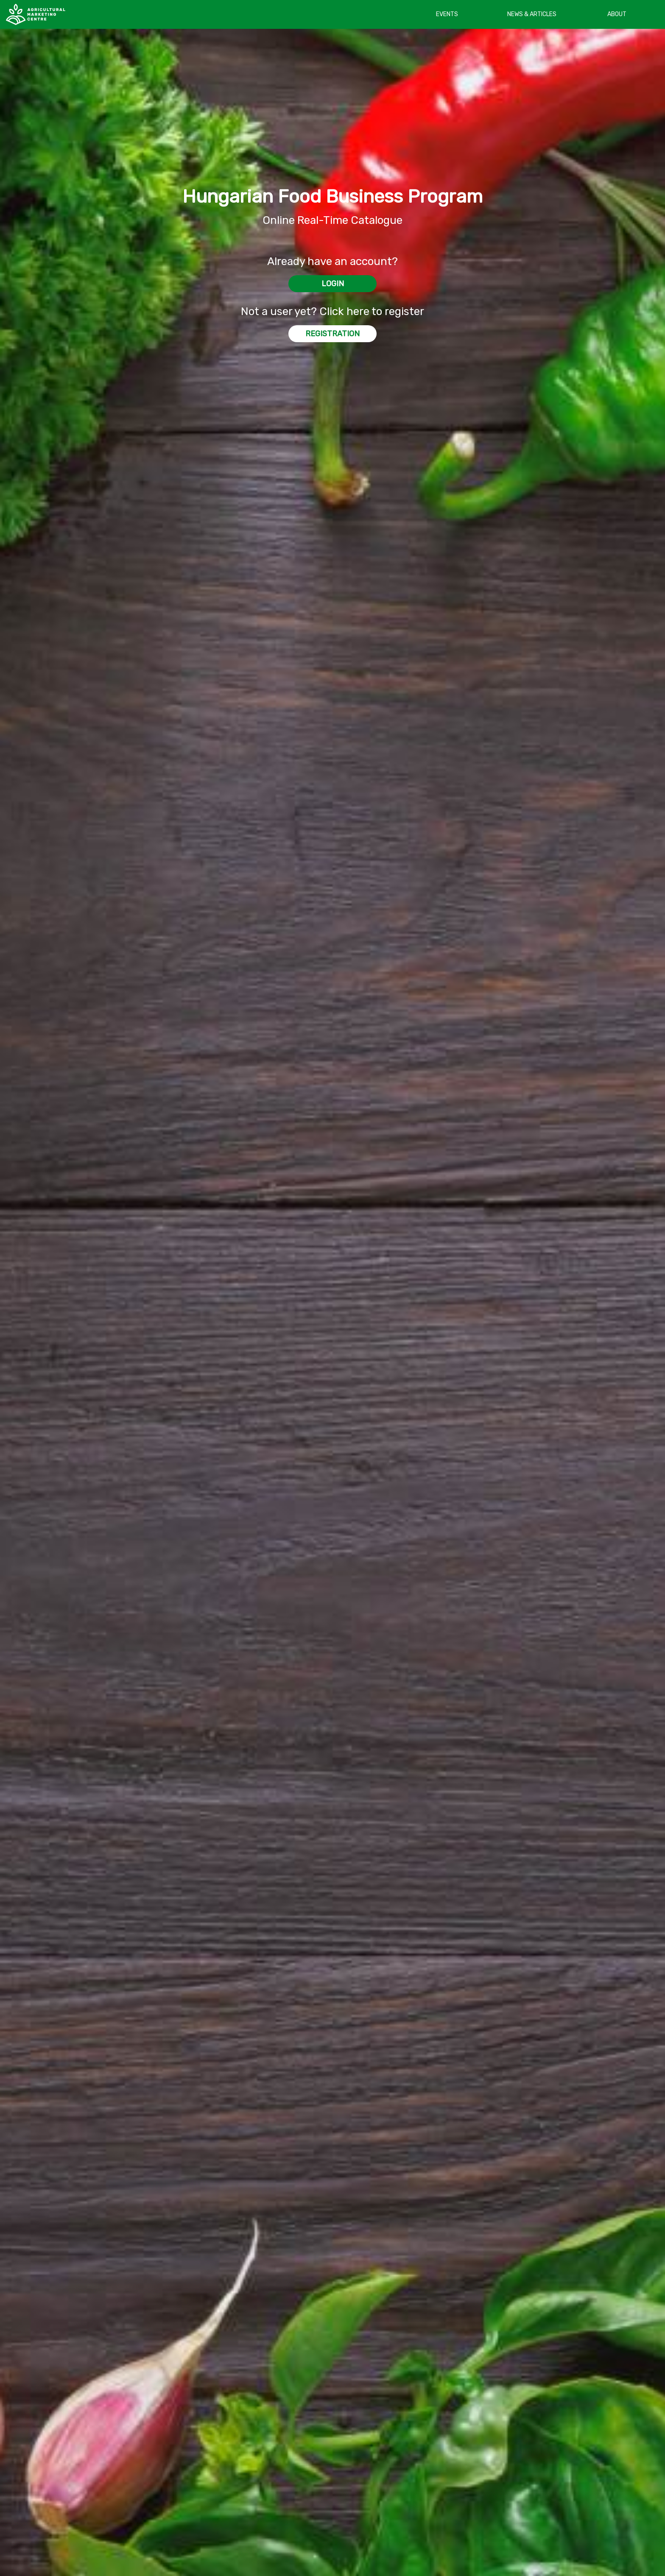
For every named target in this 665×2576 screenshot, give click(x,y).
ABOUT (616, 14)
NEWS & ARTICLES (531, 14)
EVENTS (447, 14)
